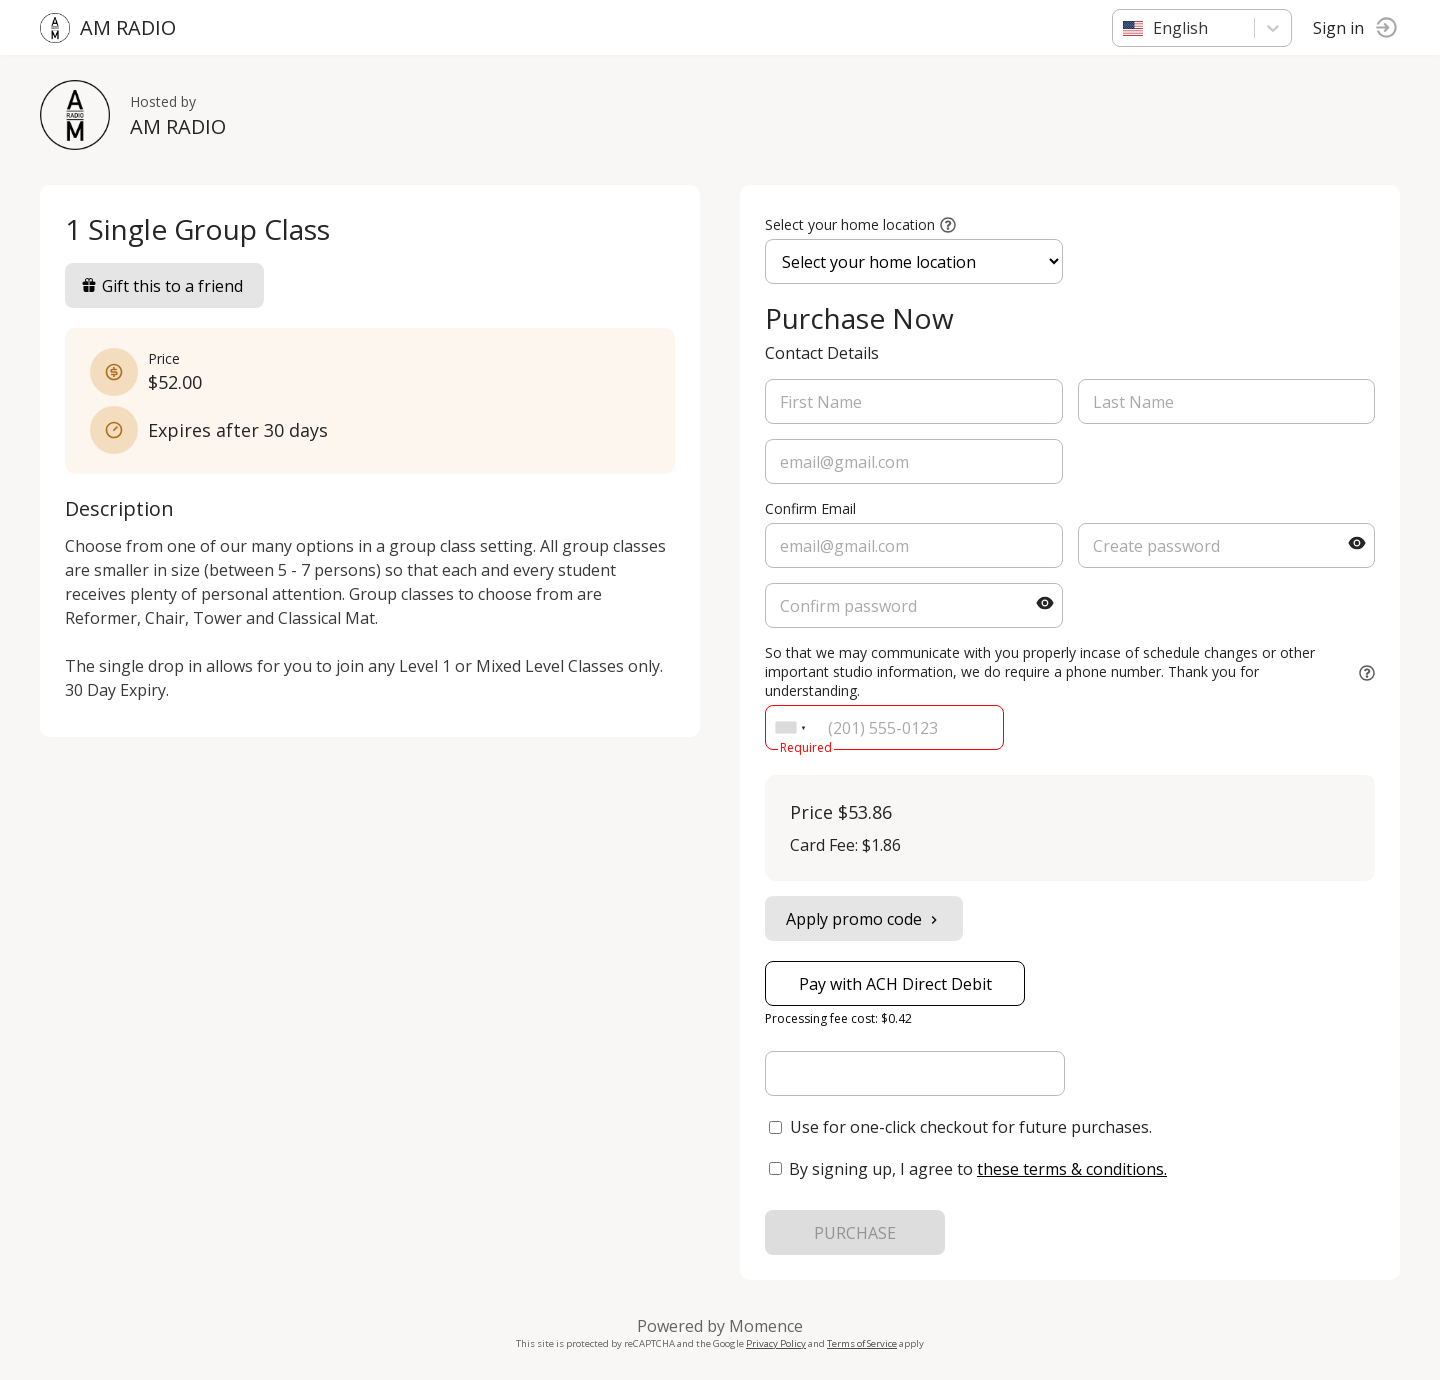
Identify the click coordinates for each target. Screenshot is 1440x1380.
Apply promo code (864, 919)
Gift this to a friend (162, 286)
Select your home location (850, 224)
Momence (766, 1326)
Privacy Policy (776, 1343)
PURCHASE (855, 1233)
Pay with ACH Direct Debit (895, 984)
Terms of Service (862, 1343)
